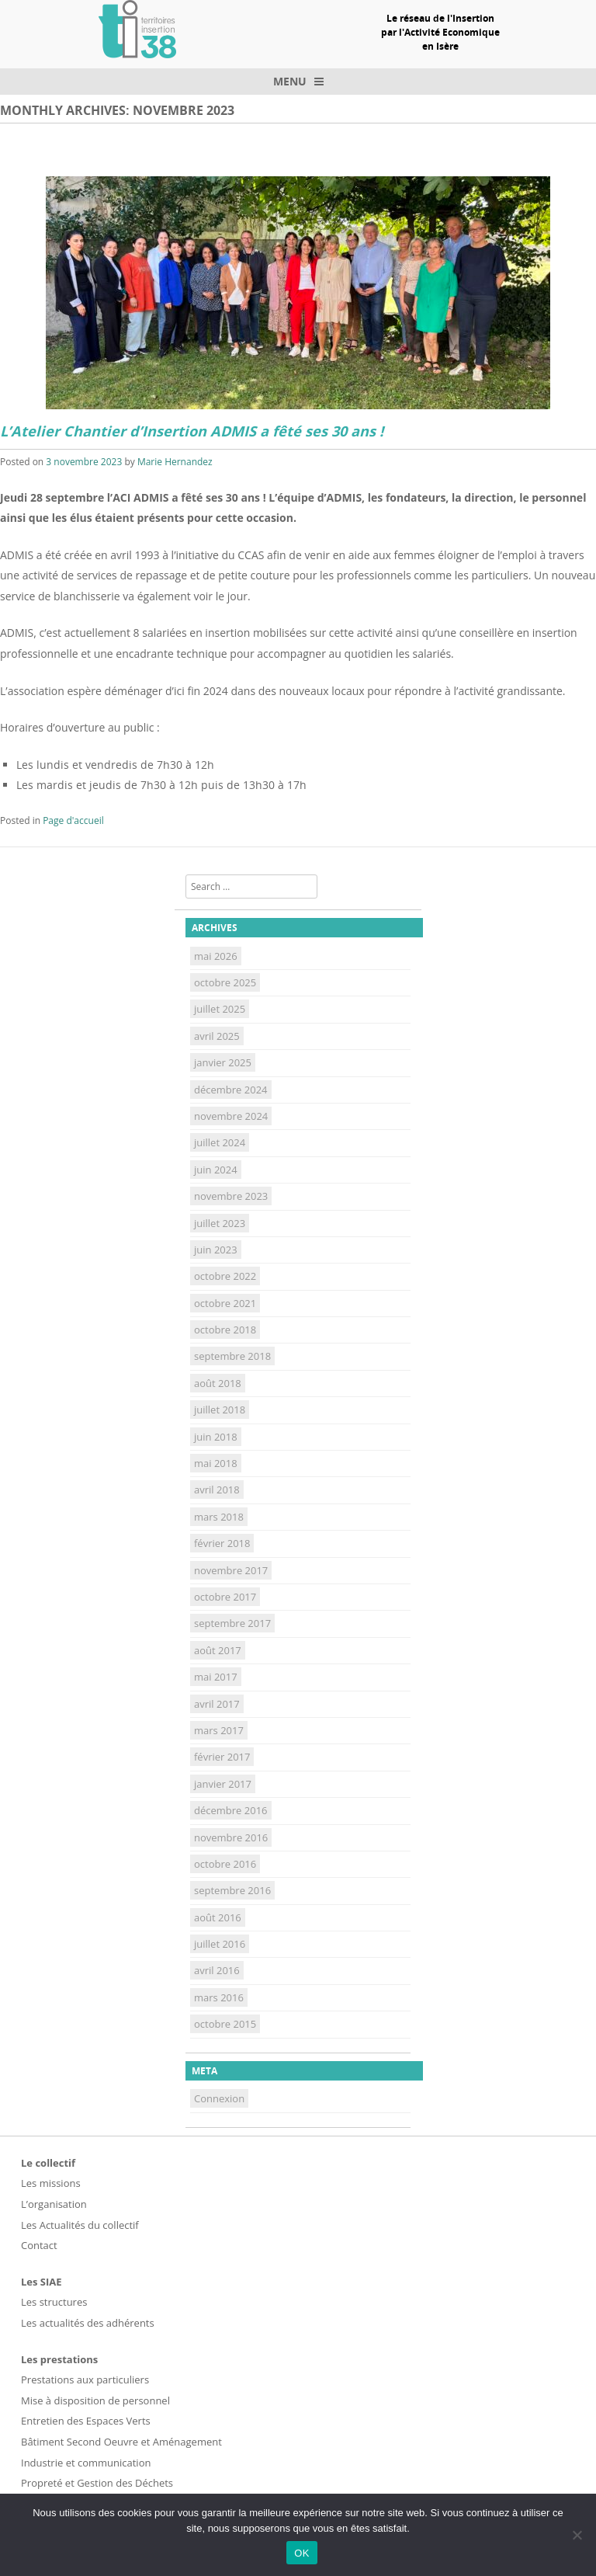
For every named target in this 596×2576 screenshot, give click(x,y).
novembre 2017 (231, 1570)
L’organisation (54, 2204)
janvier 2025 (222, 1062)
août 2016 (217, 1917)
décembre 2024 (231, 1090)
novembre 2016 (231, 1837)
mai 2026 (215, 956)
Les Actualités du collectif (80, 2225)
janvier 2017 (222, 1784)
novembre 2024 (231, 1116)
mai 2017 (215, 1677)
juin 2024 (215, 1170)
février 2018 (222, 1543)
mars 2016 (219, 1997)
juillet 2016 (219, 1944)
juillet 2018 (219, 1410)
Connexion (219, 2098)
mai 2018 (215, 1463)
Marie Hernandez (175, 461)
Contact (39, 2245)
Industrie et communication (86, 2463)
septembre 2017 (232, 1623)
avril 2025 (217, 1036)
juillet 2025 (219, 1009)
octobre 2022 (225, 1276)
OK (301, 2553)
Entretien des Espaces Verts (86, 2421)
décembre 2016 (231, 1810)
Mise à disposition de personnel (95, 2400)
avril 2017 (217, 1704)
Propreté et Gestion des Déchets (97, 2483)
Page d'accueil (73, 820)
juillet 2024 (219, 1142)
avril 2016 (217, 1970)
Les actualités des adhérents (87, 2323)
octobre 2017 (225, 1597)
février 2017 (222, 1757)
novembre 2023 (231, 1196)
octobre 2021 (225, 1303)
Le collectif (48, 2163)
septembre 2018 (232, 1356)
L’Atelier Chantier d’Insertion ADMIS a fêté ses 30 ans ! (191, 431)
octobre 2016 (225, 1864)
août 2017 (217, 1650)
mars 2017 (219, 1730)
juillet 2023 (219, 1223)
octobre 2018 (225, 1330)
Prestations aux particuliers (85, 2380)
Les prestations (59, 2359)
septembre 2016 (232, 1890)
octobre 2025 (225, 982)
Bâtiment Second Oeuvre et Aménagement (121, 2442)
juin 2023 (215, 1250)
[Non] (576, 2535)
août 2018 (217, 1383)
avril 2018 (217, 1490)
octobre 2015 (225, 2024)
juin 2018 (215, 1437)
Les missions (51, 2183)
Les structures (54, 2302)
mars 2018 (219, 1517)
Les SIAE (41, 2282)
